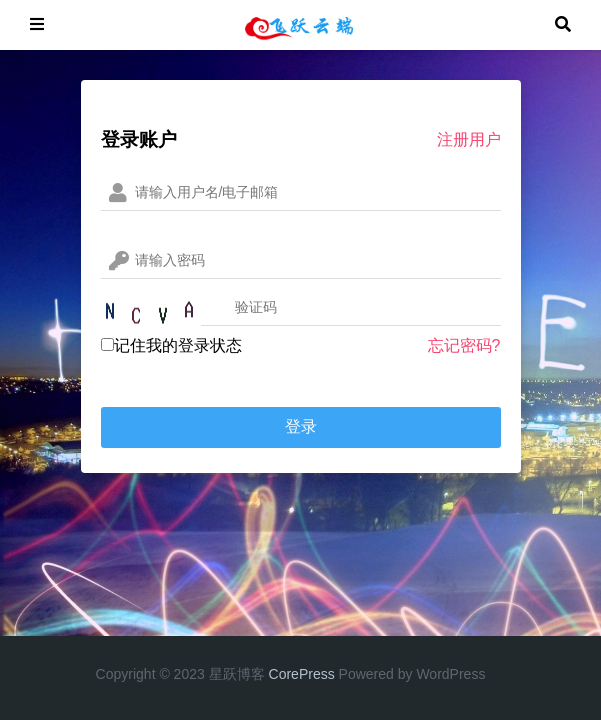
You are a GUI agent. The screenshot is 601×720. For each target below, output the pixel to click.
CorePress (302, 674)
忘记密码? (464, 345)
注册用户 (469, 139)
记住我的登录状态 (171, 345)
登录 (301, 426)
